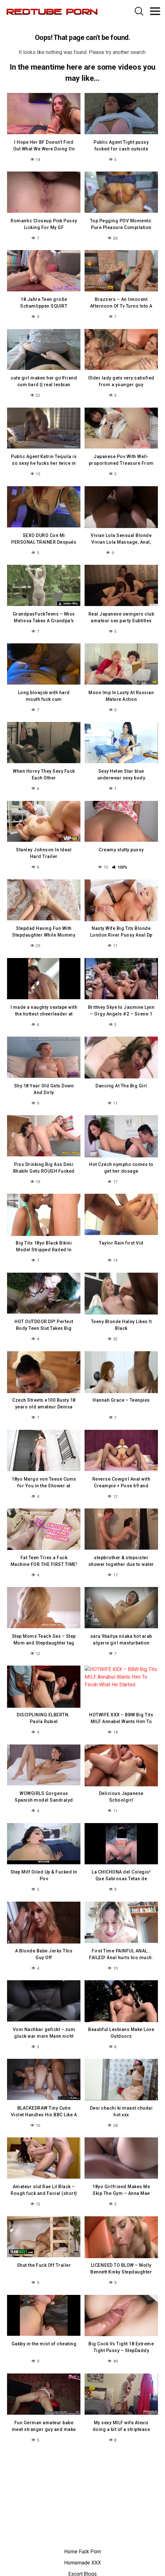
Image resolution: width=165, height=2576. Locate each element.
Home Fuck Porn (82, 2552)
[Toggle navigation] (155, 11)
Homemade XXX (82, 2563)
